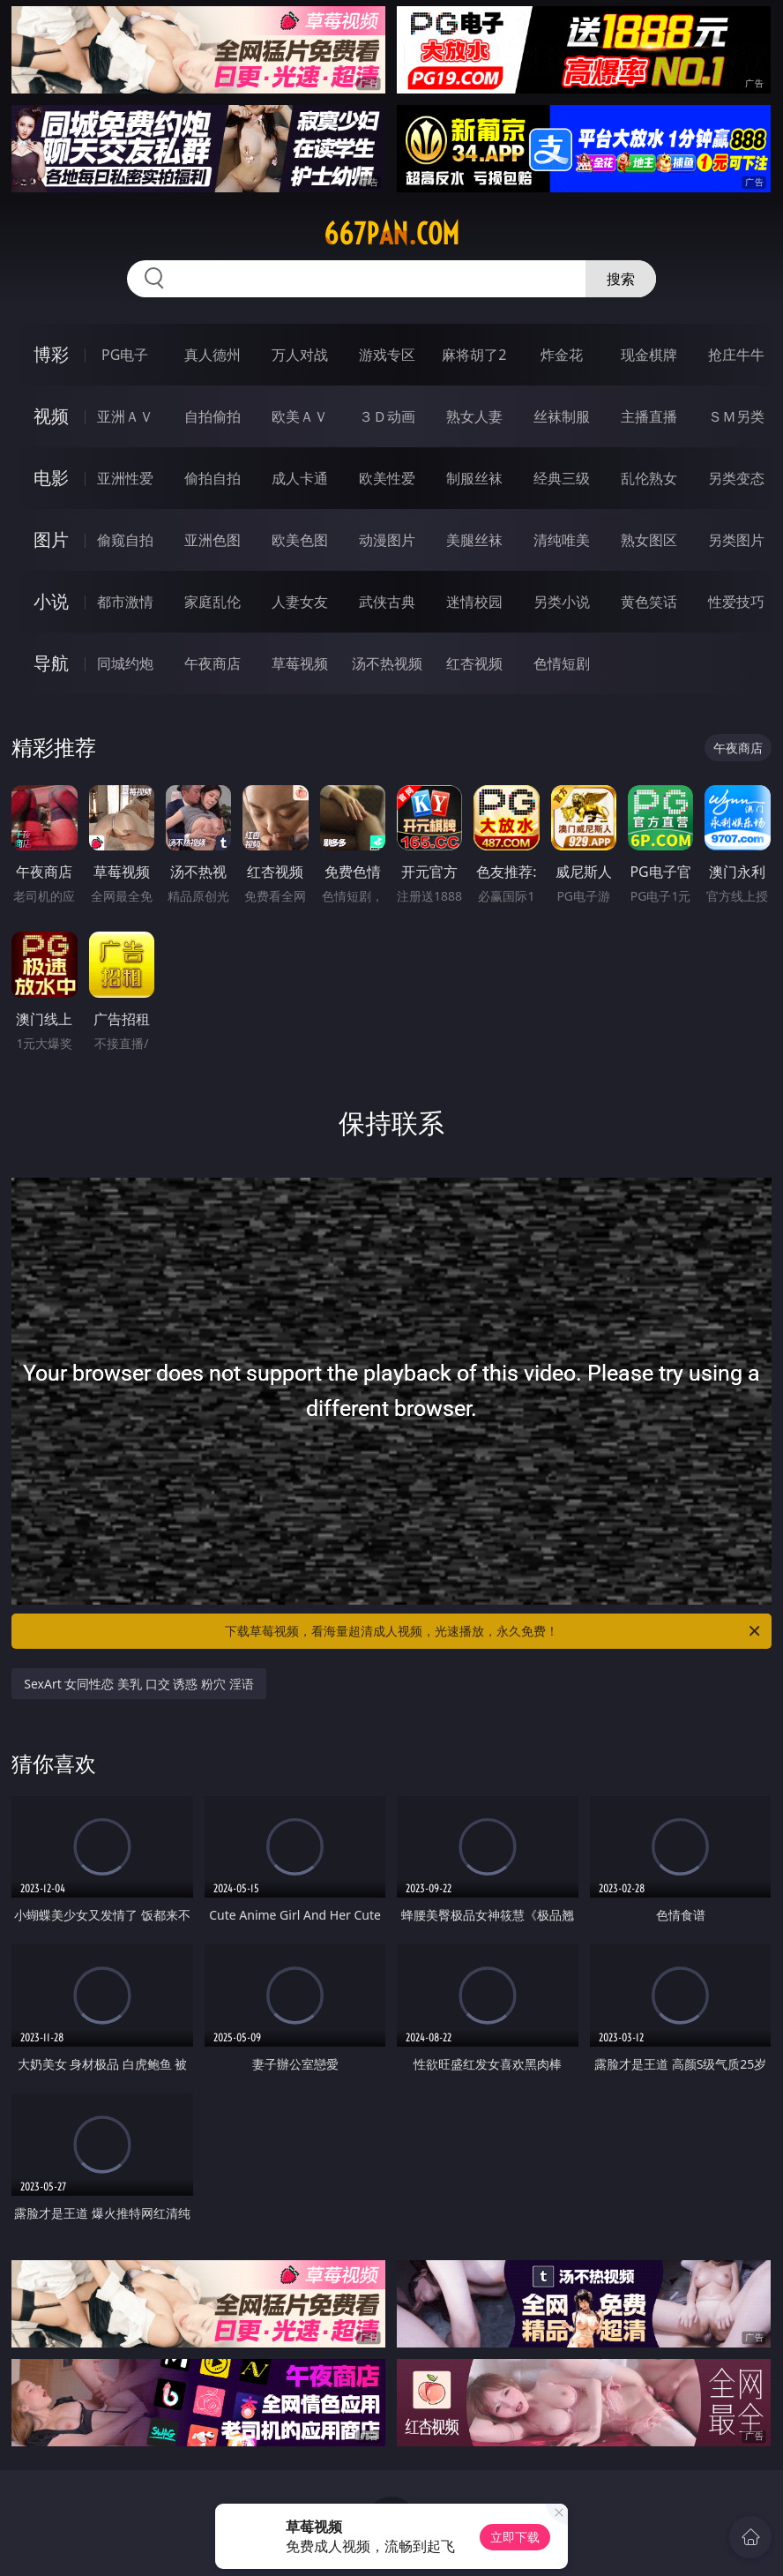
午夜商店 (212, 663)
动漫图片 (387, 540)
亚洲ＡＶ (125, 416)
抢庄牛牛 (736, 354)
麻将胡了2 (474, 354)
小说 (51, 601)
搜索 (621, 278)
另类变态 (736, 478)
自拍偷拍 (212, 416)
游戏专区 (387, 354)
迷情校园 (474, 601)
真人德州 (212, 354)
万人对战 (300, 354)
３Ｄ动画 (387, 416)
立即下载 (515, 2536)
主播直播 (649, 416)
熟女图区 (649, 540)
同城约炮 (125, 663)
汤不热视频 (387, 663)
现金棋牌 (649, 354)
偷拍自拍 (212, 478)
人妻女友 (300, 601)
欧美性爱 (387, 478)
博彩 (51, 354)
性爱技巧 (736, 601)
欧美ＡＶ (300, 416)
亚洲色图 (212, 540)
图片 (51, 539)
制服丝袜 (474, 478)
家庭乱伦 (212, 601)
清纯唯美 (561, 540)
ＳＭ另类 (736, 416)
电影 (51, 478)
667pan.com (391, 233)
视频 (51, 416)
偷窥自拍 (125, 540)
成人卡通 (300, 478)
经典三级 (561, 478)
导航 (51, 663)
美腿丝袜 (474, 540)
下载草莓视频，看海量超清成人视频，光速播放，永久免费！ (494, 1631)
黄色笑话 (649, 601)
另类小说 (561, 601)
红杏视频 (474, 663)
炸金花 (562, 354)
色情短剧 (561, 663)
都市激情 (125, 601)
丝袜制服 (561, 416)
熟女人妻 (474, 416)
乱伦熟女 (649, 478)
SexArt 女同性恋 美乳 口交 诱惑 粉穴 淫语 (138, 1683)
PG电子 (124, 354)
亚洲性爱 (125, 478)
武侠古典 (387, 601)
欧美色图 (300, 540)
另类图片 (736, 540)
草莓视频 (300, 663)
